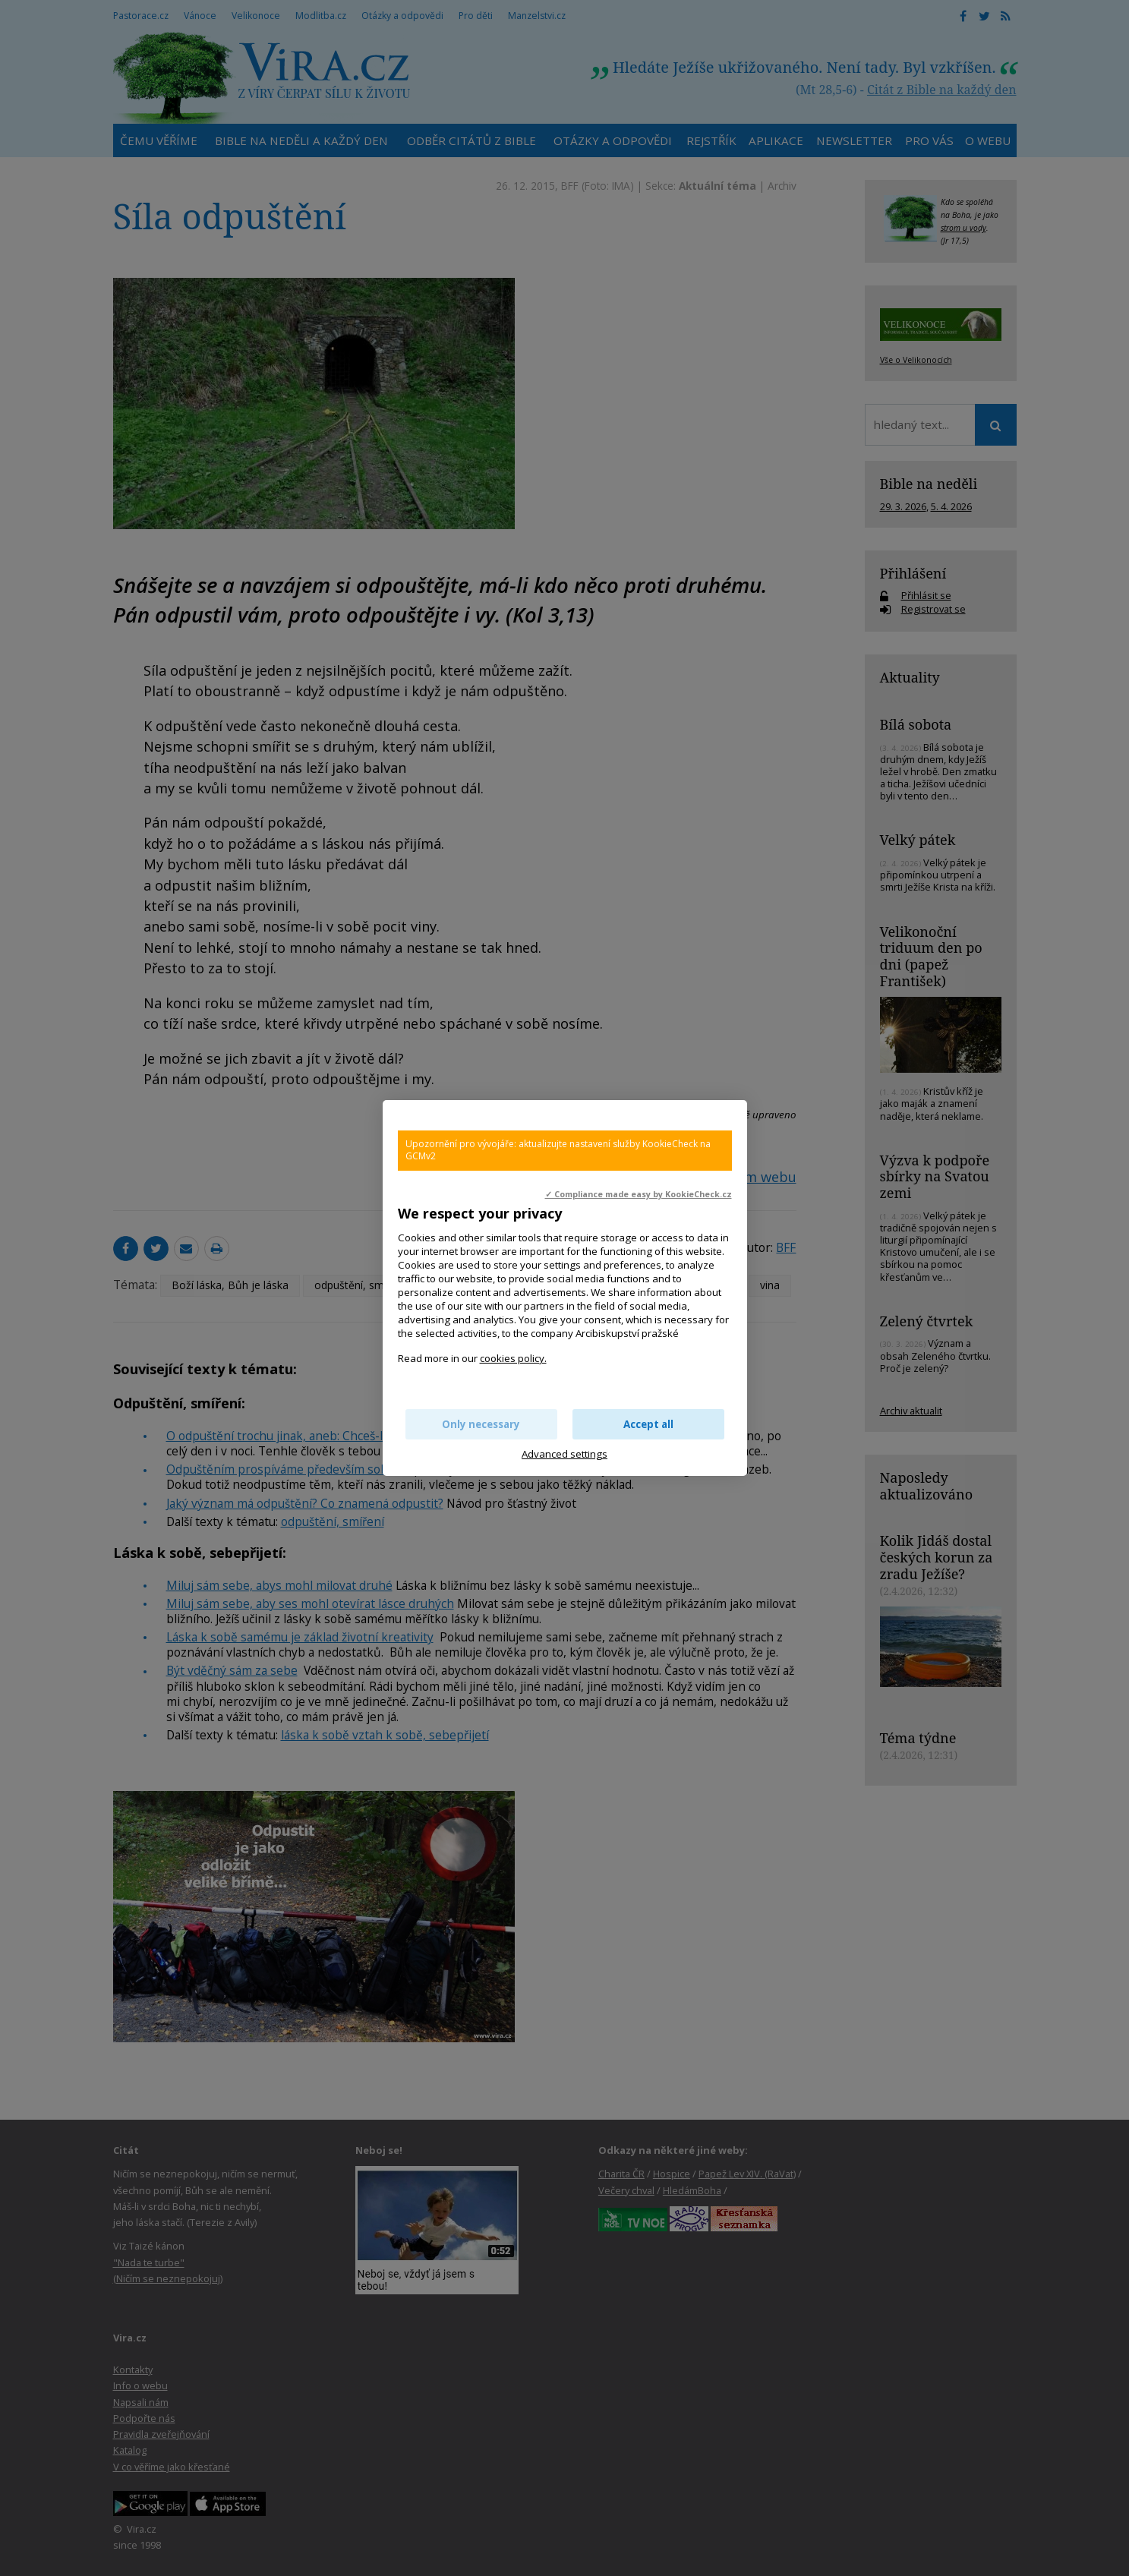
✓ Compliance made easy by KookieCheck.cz (638, 1194)
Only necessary (481, 1424)
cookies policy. (513, 1358)
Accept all (648, 1424)
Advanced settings (564, 1454)
